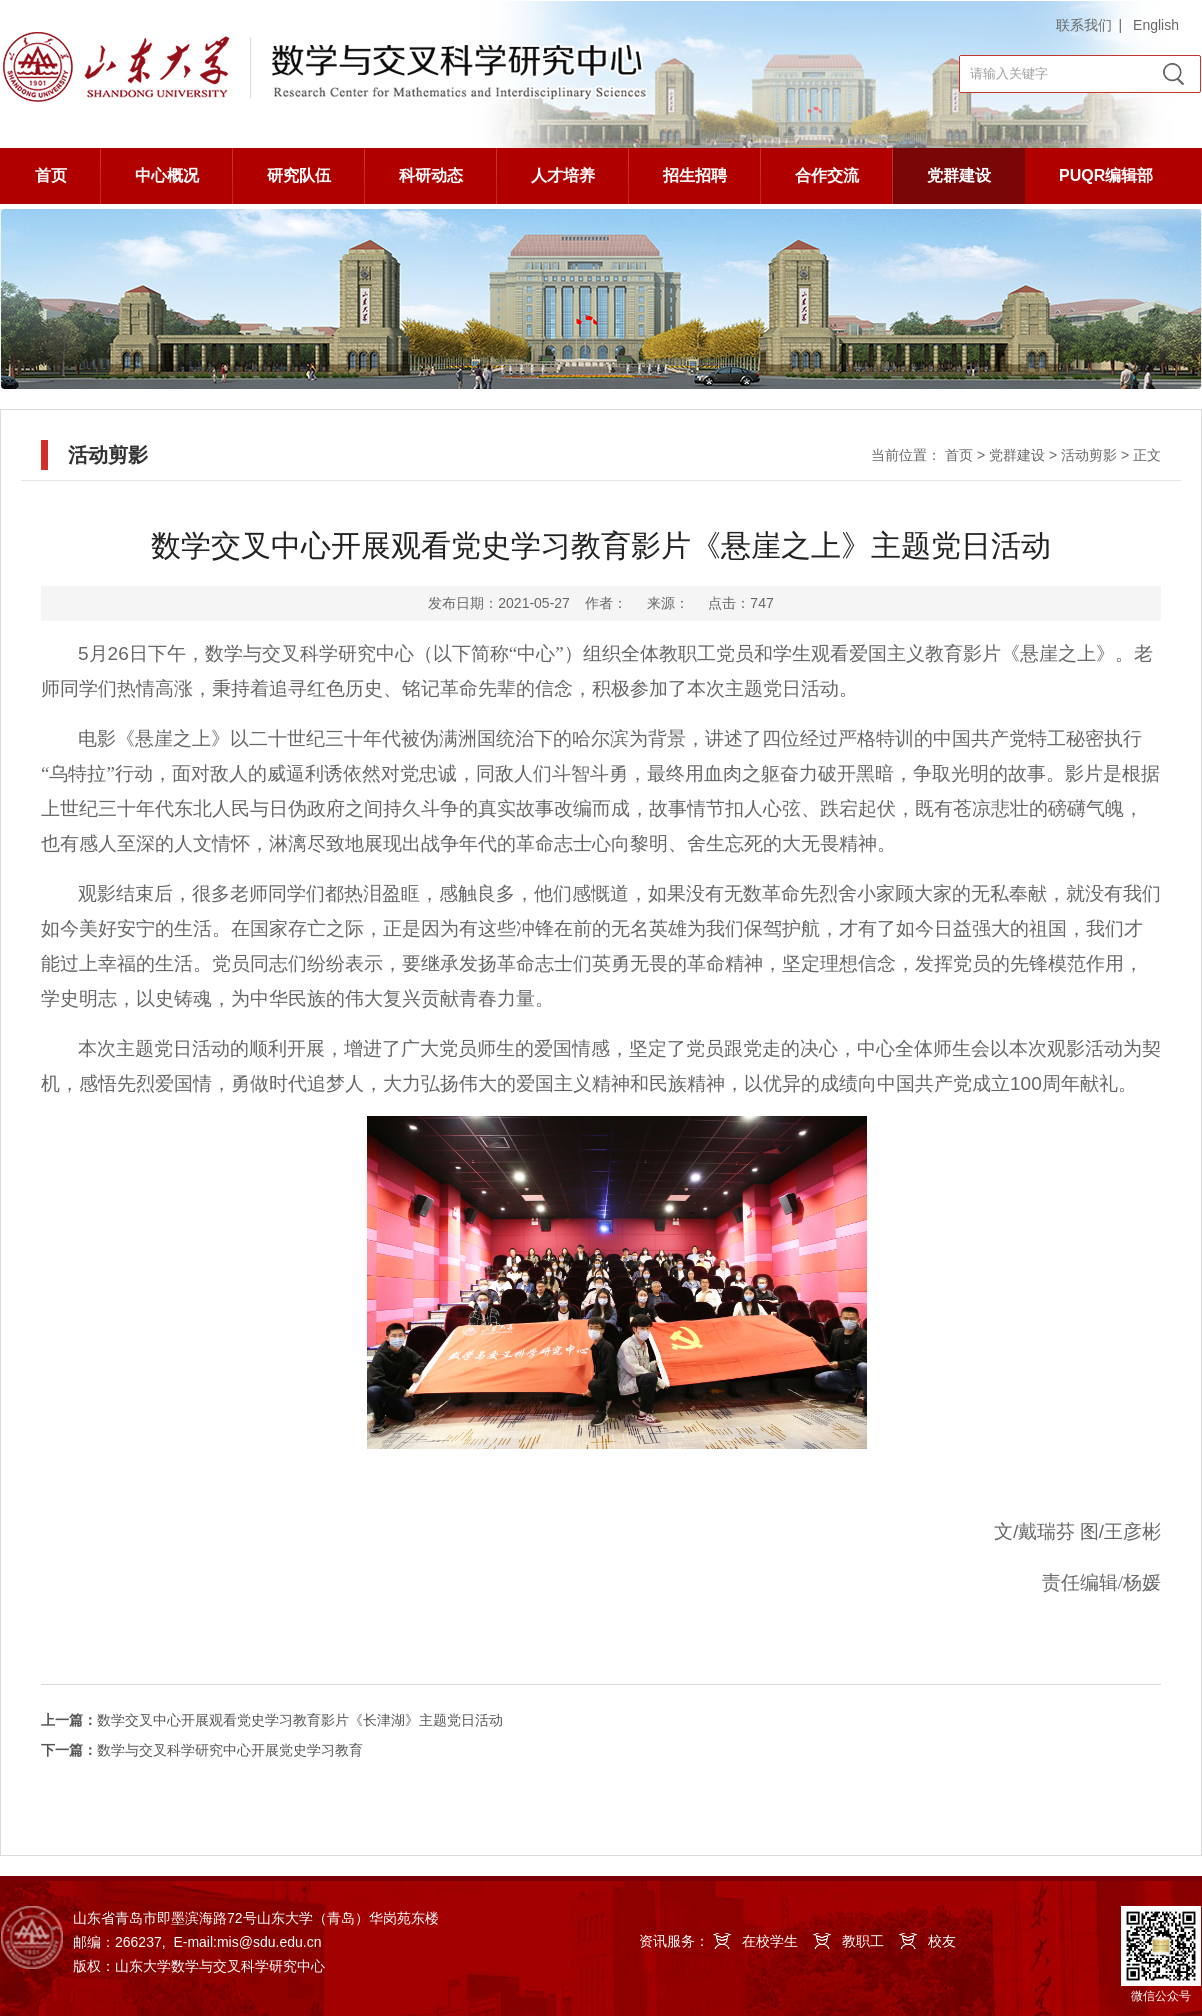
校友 (942, 1941)
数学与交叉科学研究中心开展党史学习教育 (202, 1750)
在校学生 (770, 1941)
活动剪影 (1089, 455)
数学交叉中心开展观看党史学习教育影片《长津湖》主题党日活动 (272, 1720)
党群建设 (959, 175)
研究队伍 (299, 175)
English (1156, 25)
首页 (51, 175)
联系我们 (1084, 25)
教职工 (863, 1941)
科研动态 (431, 175)
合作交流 (827, 175)
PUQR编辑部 (1106, 175)
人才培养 (563, 175)
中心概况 (167, 175)
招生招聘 (695, 175)
